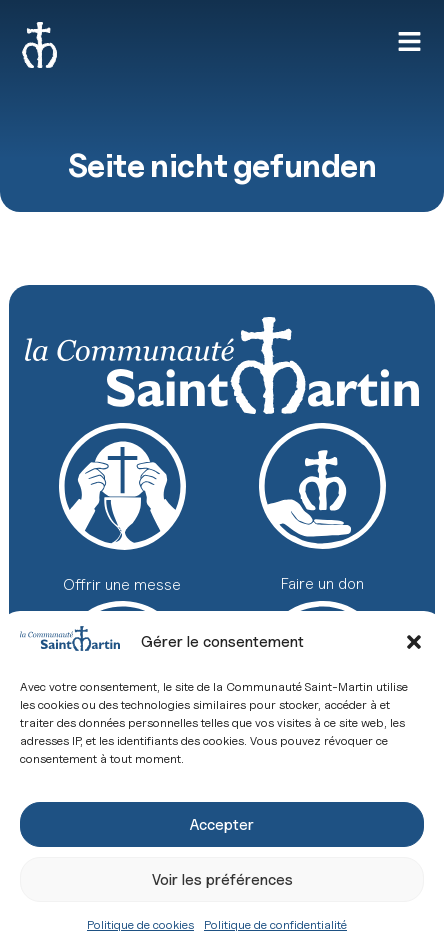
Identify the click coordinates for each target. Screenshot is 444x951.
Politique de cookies (140, 924)
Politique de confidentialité (275, 924)
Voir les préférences (222, 880)
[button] (414, 642)
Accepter (222, 825)
